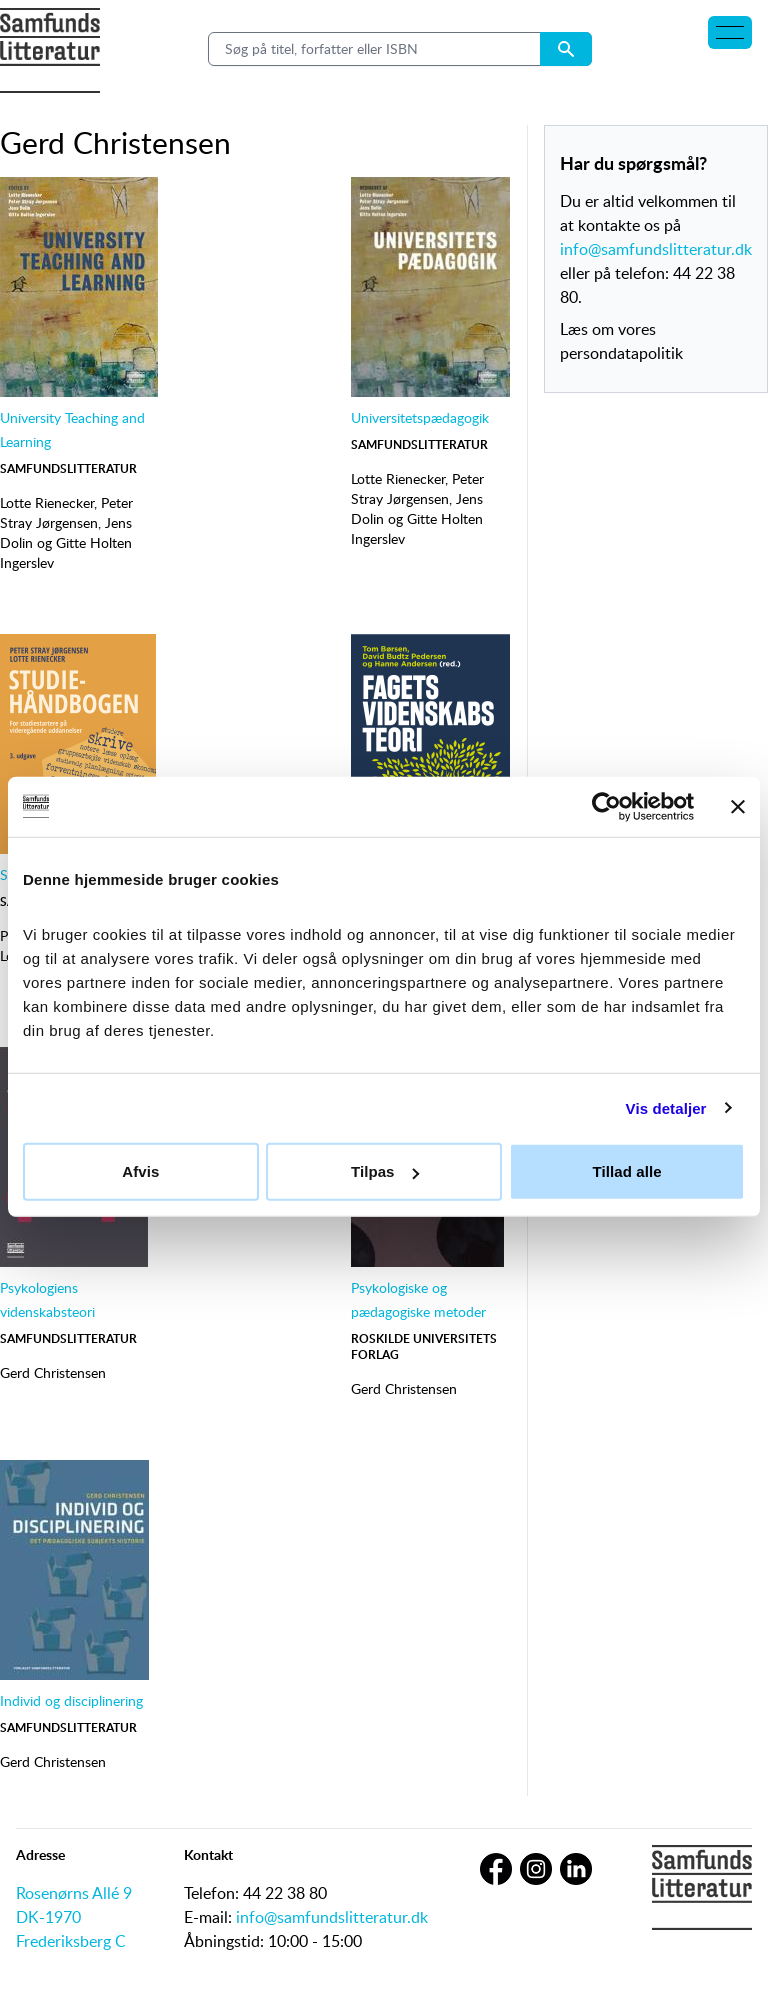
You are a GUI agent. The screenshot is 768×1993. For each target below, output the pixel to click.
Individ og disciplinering (71, 1700)
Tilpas (385, 1171)
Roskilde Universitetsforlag (424, 1346)
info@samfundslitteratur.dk (656, 249)
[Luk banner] (738, 806)
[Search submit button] (566, 49)
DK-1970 (48, 1917)
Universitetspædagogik (420, 417)
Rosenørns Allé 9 (74, 1893)
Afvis (140, 1171)
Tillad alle (627, 1171)
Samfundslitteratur (68, 468)
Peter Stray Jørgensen (66, 512)
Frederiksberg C (71, 1941)
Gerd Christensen (53, 1372)
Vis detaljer (666, 1107)
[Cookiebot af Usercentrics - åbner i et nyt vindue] (606, 806)
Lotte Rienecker (47, 502)
